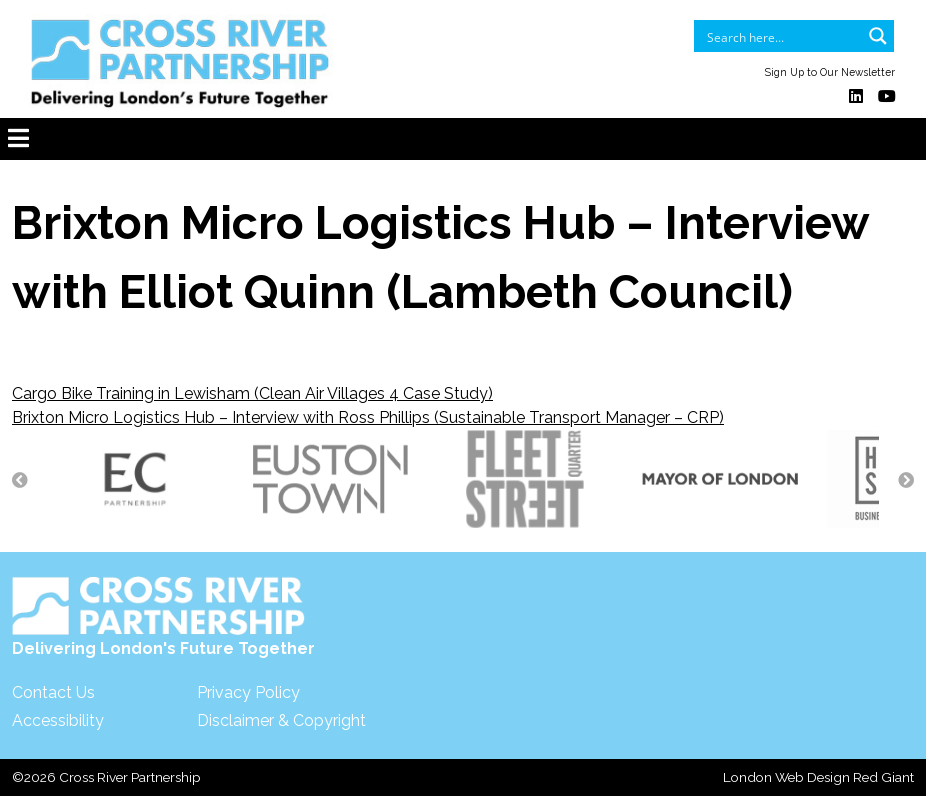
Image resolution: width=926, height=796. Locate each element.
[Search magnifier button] (878, 36)
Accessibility (58, 720)
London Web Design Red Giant (818, 777)
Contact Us (53, 692)
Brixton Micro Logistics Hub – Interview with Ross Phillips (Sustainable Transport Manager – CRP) (368, 417)
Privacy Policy (248, 692)
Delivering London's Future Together (163, 617)
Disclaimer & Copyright (281, 720)
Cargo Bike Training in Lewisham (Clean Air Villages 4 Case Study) (252, 393)
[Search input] (781, 36)
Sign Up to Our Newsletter (830, 72)
